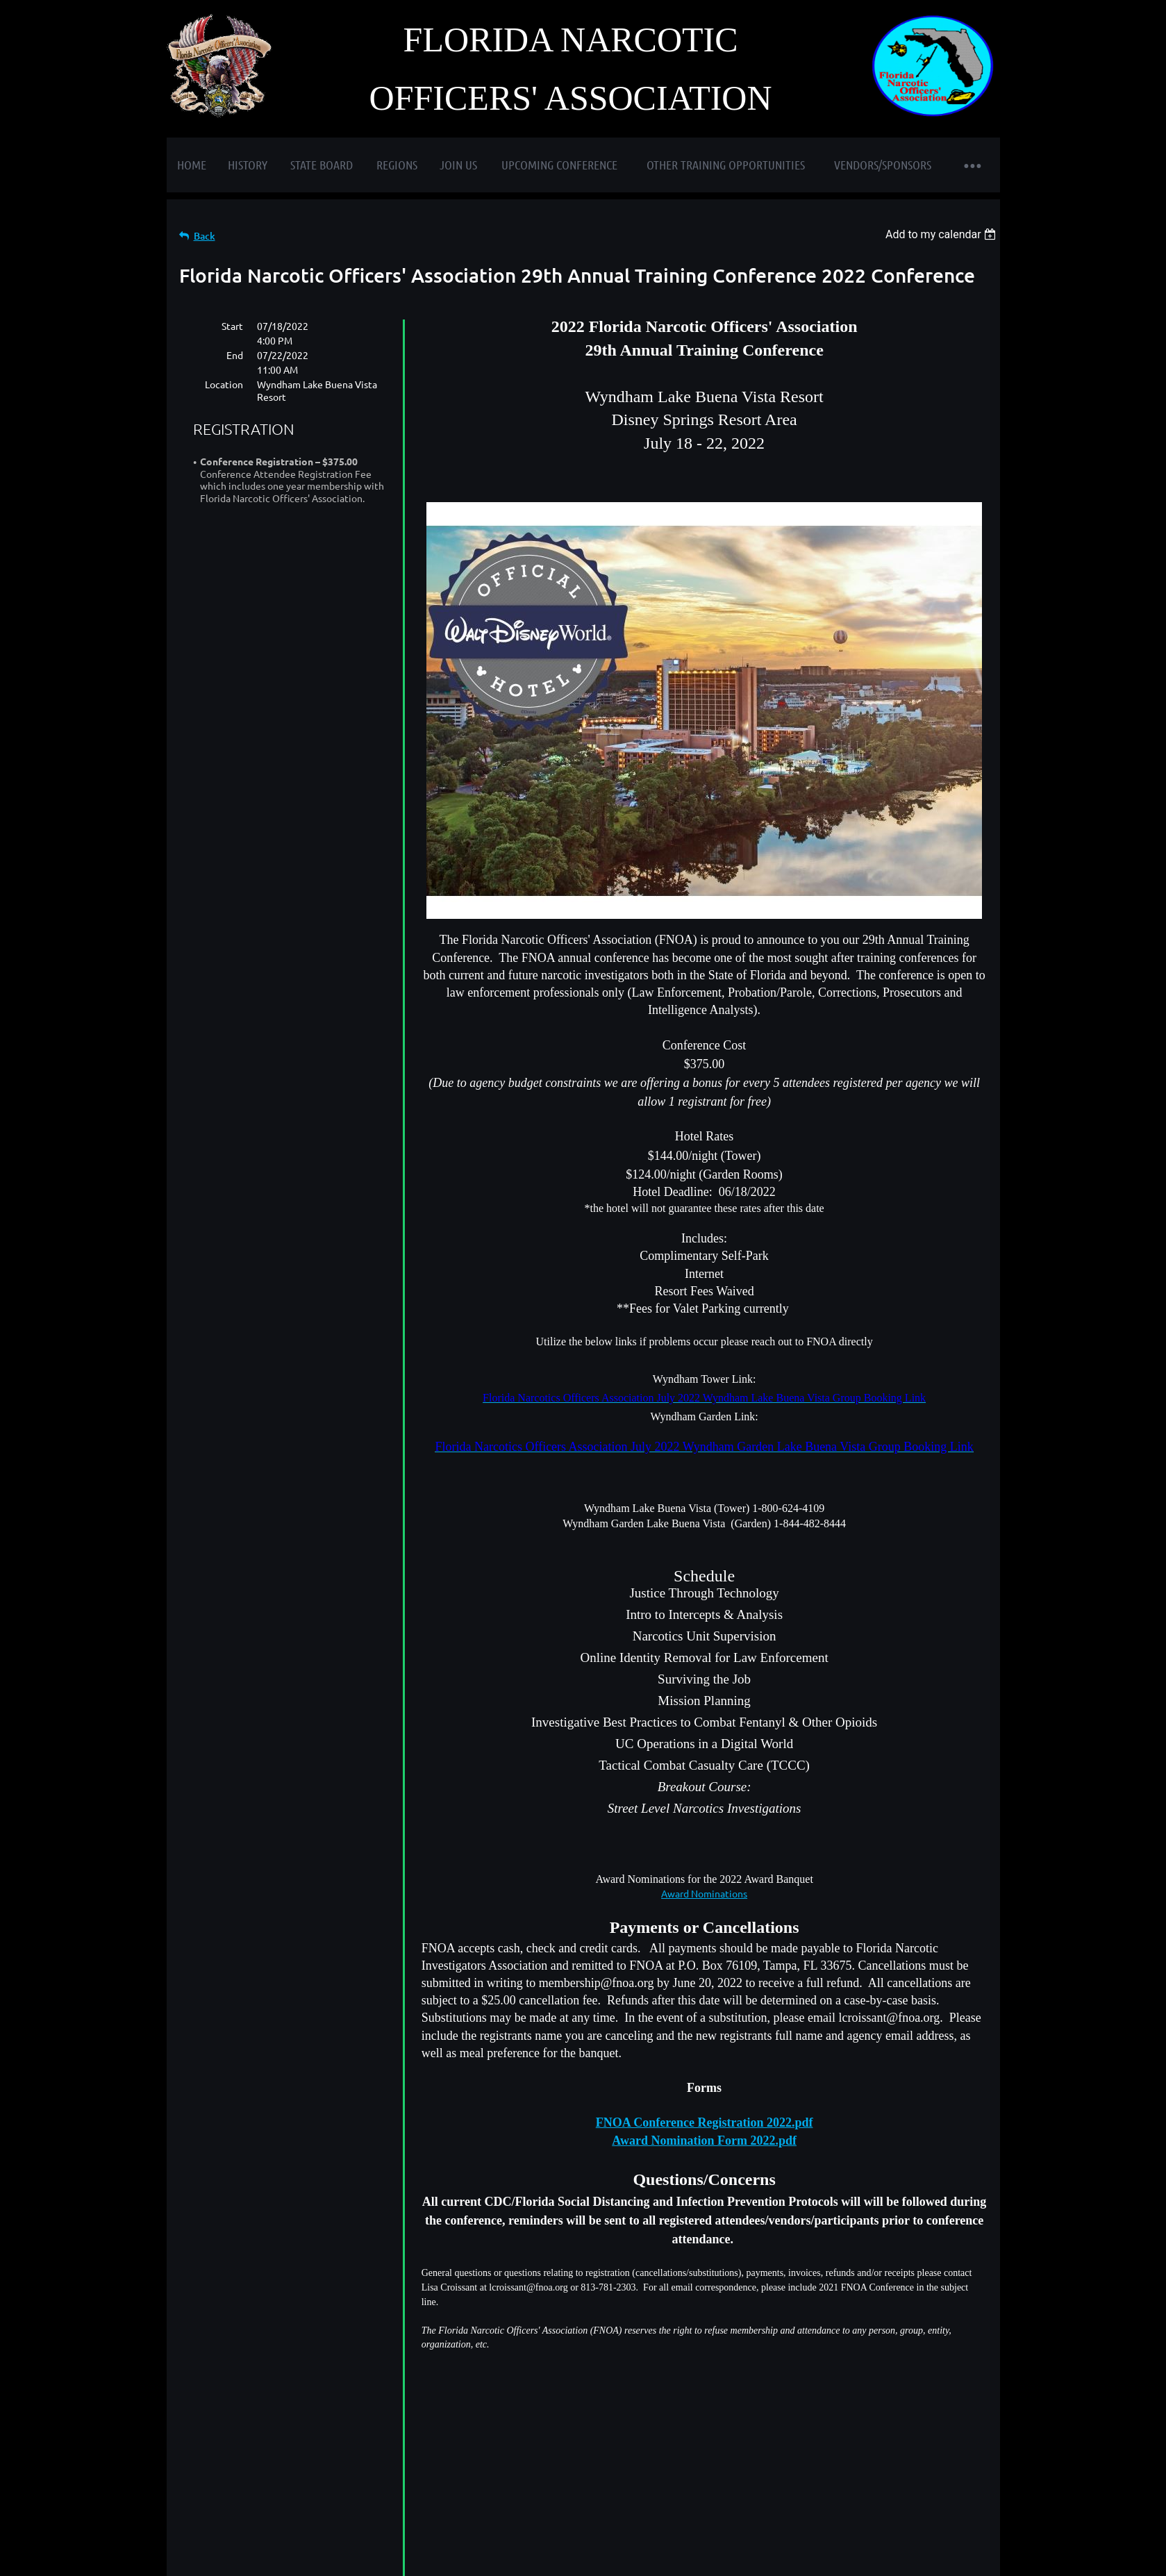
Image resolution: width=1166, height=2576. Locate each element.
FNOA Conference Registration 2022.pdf (704, 2122)
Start (232, 325)
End (234, 355)
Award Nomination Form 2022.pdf (704, 2140)
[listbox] (942, 234)
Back (204, 235)
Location (224, 384)
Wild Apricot (834, 2545)
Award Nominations (704, 1893)
